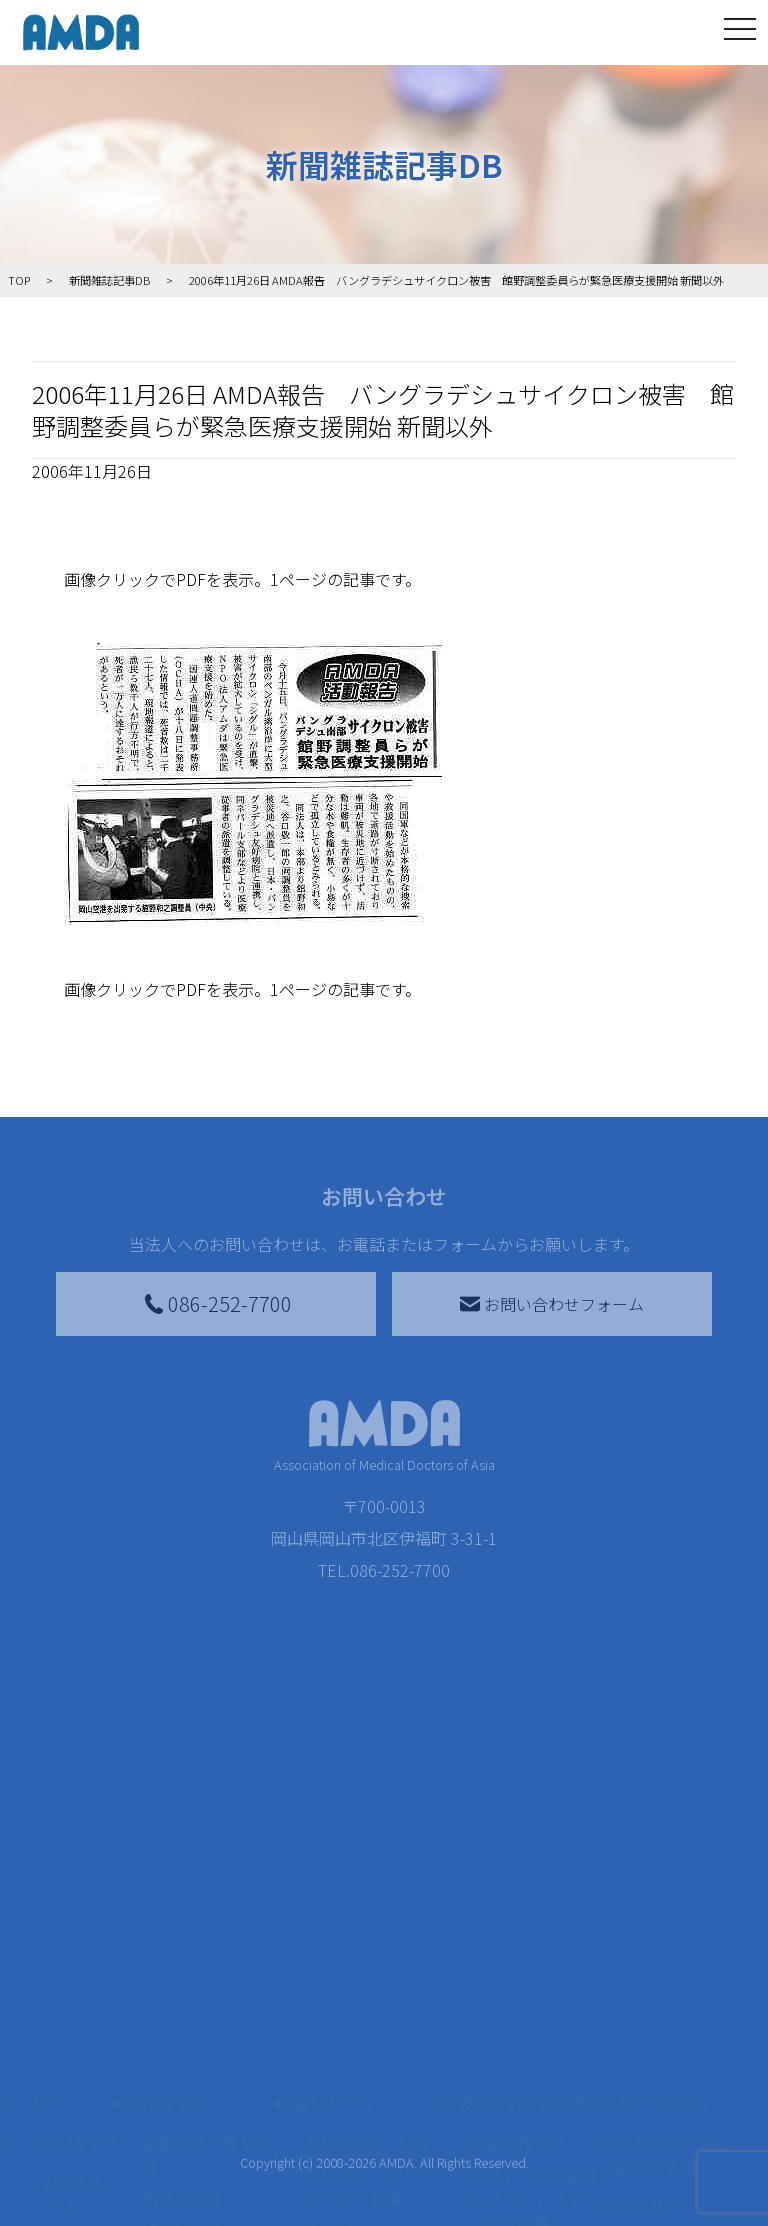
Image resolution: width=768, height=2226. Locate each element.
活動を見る (171, 2073)
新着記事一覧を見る (207, 2125)
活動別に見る (191, 2201)
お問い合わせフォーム (552, 1304)
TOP (47, 2073)
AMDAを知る (77, 2113)
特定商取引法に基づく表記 (672, 2125)
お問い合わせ (664, 2073)
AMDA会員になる (367, 2113)
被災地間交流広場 (521, 2073)
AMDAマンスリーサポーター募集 (375, 2157)
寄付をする (334, 2073)
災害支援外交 (517, 2113)
